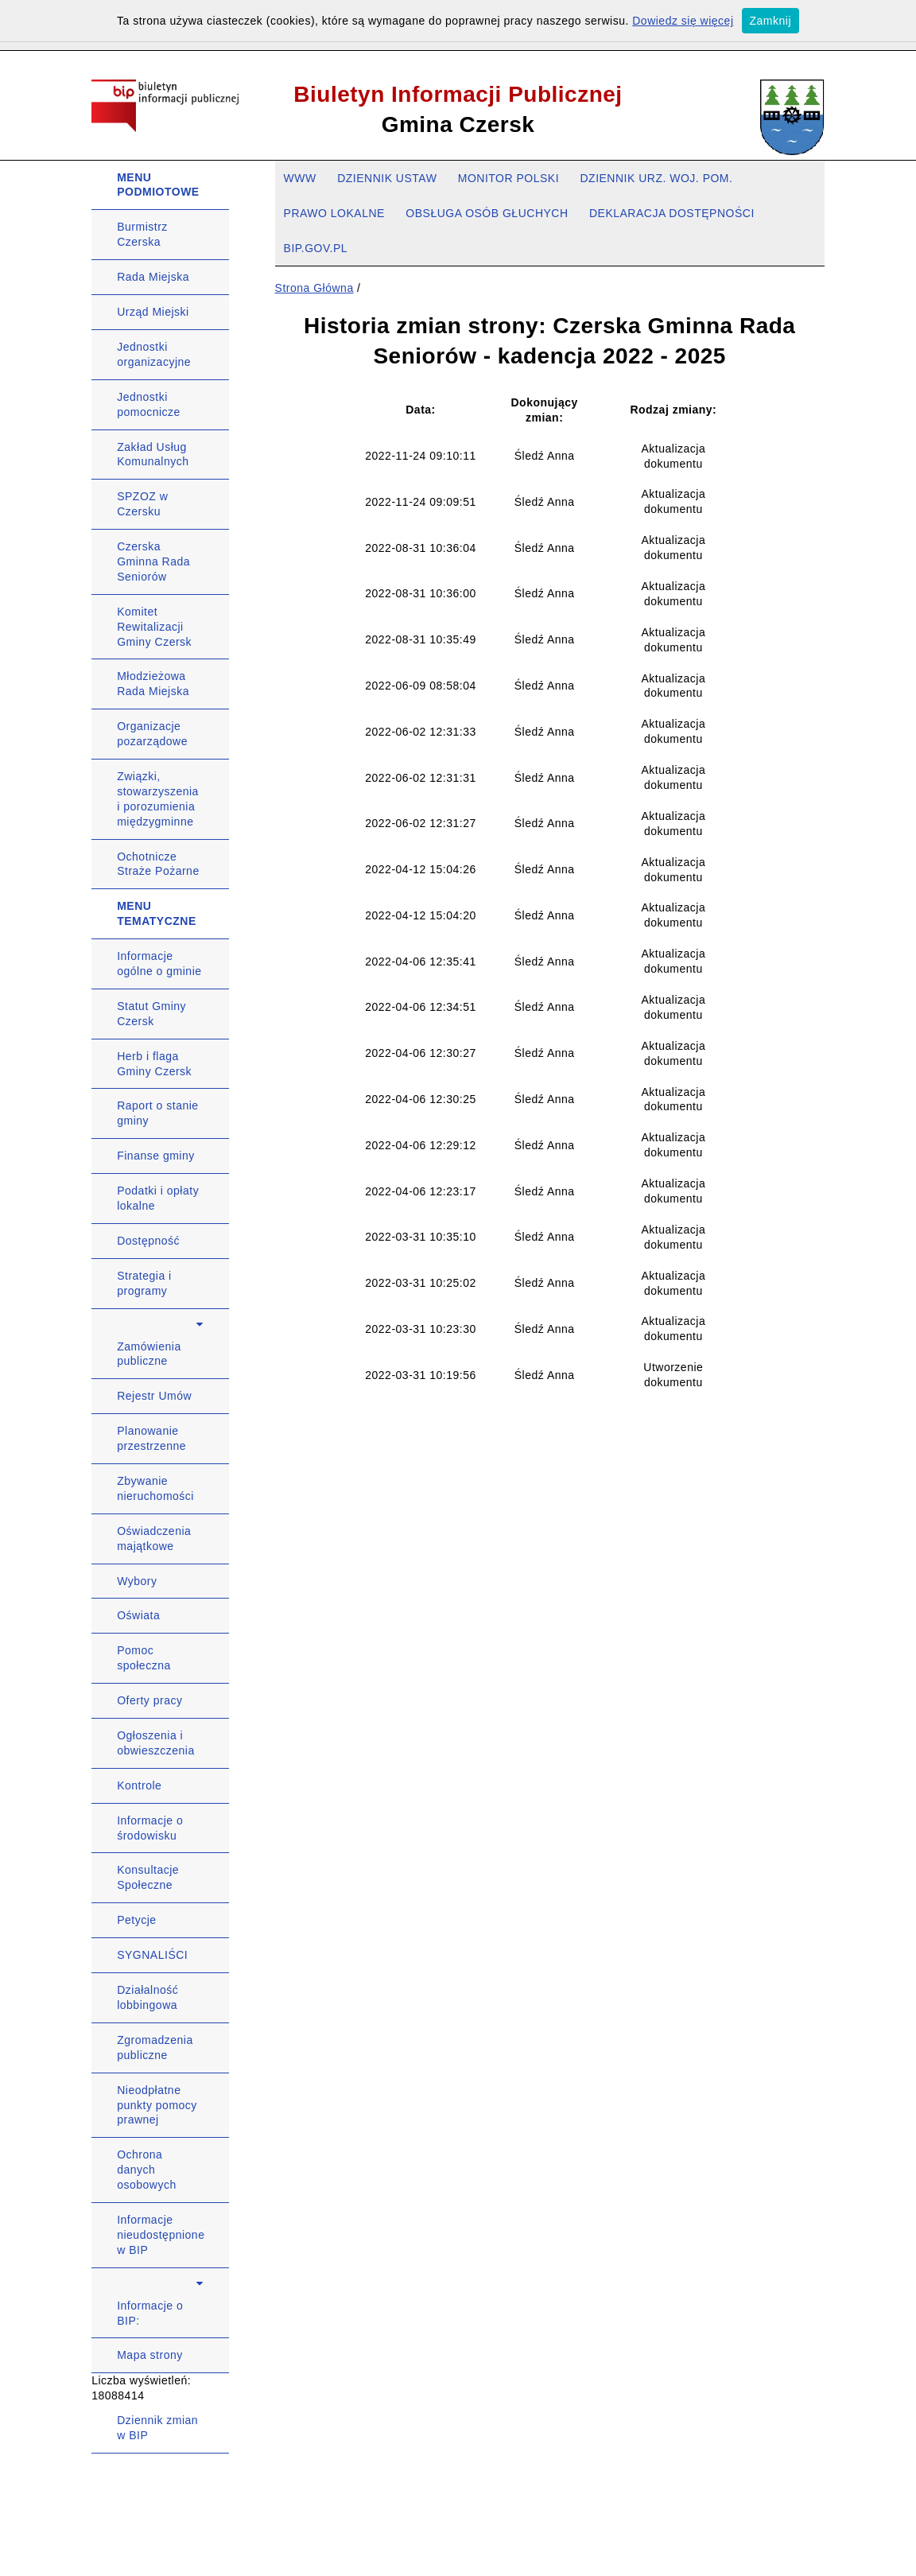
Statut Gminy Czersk (151, 1014)
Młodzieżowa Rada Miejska (153, 683)
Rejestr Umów (154, 1395)
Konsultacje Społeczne (148, 1877)
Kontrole (139, 1785)
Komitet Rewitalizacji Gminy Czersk (154, 626)
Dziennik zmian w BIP (157, 2428)
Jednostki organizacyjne (154, 354)
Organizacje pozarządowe (152, 734)
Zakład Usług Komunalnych (152, 454)
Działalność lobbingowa (147, 1997)
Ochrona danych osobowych (147, 2169)
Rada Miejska (153, 276)
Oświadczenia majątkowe (154, 1538)
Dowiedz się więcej (682, 20)
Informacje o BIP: (150, 2313)
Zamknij (771, 20)
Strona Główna (314, 288)
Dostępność (148, 1240)
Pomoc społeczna (144, 1658)
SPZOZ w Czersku (142, 504)
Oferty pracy (149, 1700)
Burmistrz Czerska (142, 234)
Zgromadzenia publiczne (155, 2047)
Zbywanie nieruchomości (155, 1488)
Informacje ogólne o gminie (159, 963)
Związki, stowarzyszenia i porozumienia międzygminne (158, 799)
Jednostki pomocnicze (148, 404)
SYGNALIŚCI (152, 1955)
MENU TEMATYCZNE (156, 913)
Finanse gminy (156, 1155)
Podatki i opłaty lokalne (158, 1198)
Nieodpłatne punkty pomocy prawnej (157, 2105)
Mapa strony (150, 2355)
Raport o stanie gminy (157, 1113)
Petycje (136, 1920)
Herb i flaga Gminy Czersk (154, 1064)
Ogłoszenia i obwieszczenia (156, 1743)
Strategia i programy (144, 1283)
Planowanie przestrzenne (151, 1438)
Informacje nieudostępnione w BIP (160, 2234)
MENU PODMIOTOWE (158, 185)
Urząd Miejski (153, 311)
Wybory (137, 1581)
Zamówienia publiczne (148, 1354)
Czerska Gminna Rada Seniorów (153, 561)
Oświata (138, 1615)
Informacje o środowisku (150, 1828)
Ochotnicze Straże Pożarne (158, 864)
